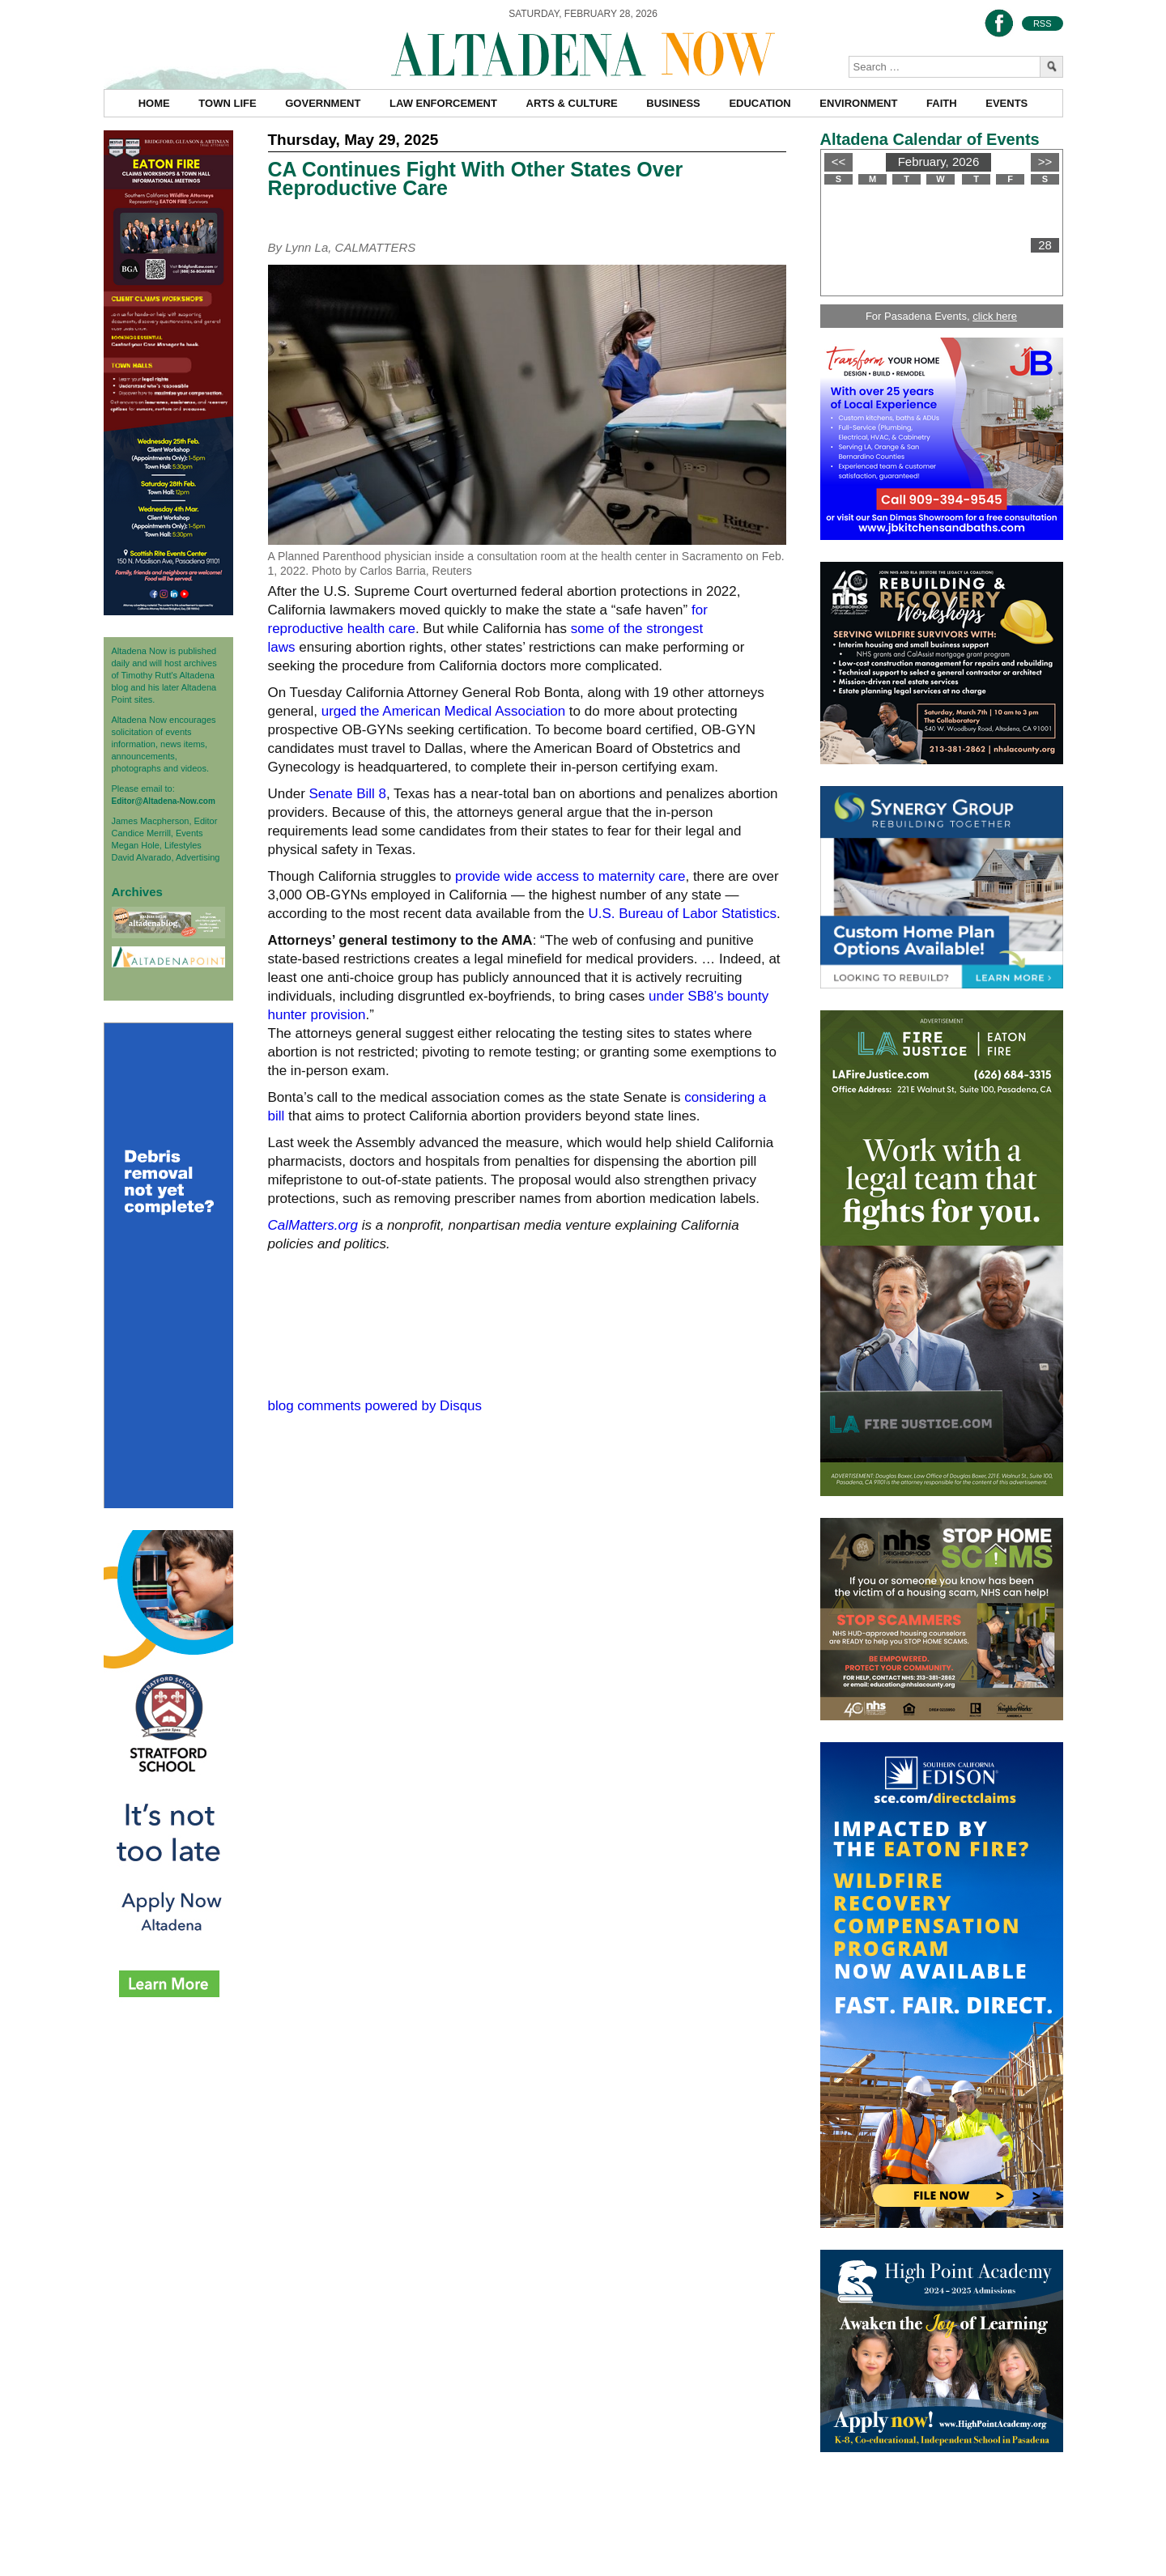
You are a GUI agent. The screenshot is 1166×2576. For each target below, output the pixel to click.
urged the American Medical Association (443, 711)
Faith (941, 103)
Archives (137, 892)
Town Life (227, 103)
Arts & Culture (572, 103)
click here (994, 316)
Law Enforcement (443, 103)
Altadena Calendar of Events (930, 139)
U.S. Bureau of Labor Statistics (682, 913)
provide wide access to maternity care (570, 876)
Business (673, 103)
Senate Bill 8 (347, 793)
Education (759, 103)
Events (1006, 103)
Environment (858, 103)
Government (322, 103)
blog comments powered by (375, 1405)
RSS (1042, 23)
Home (154, 103)
